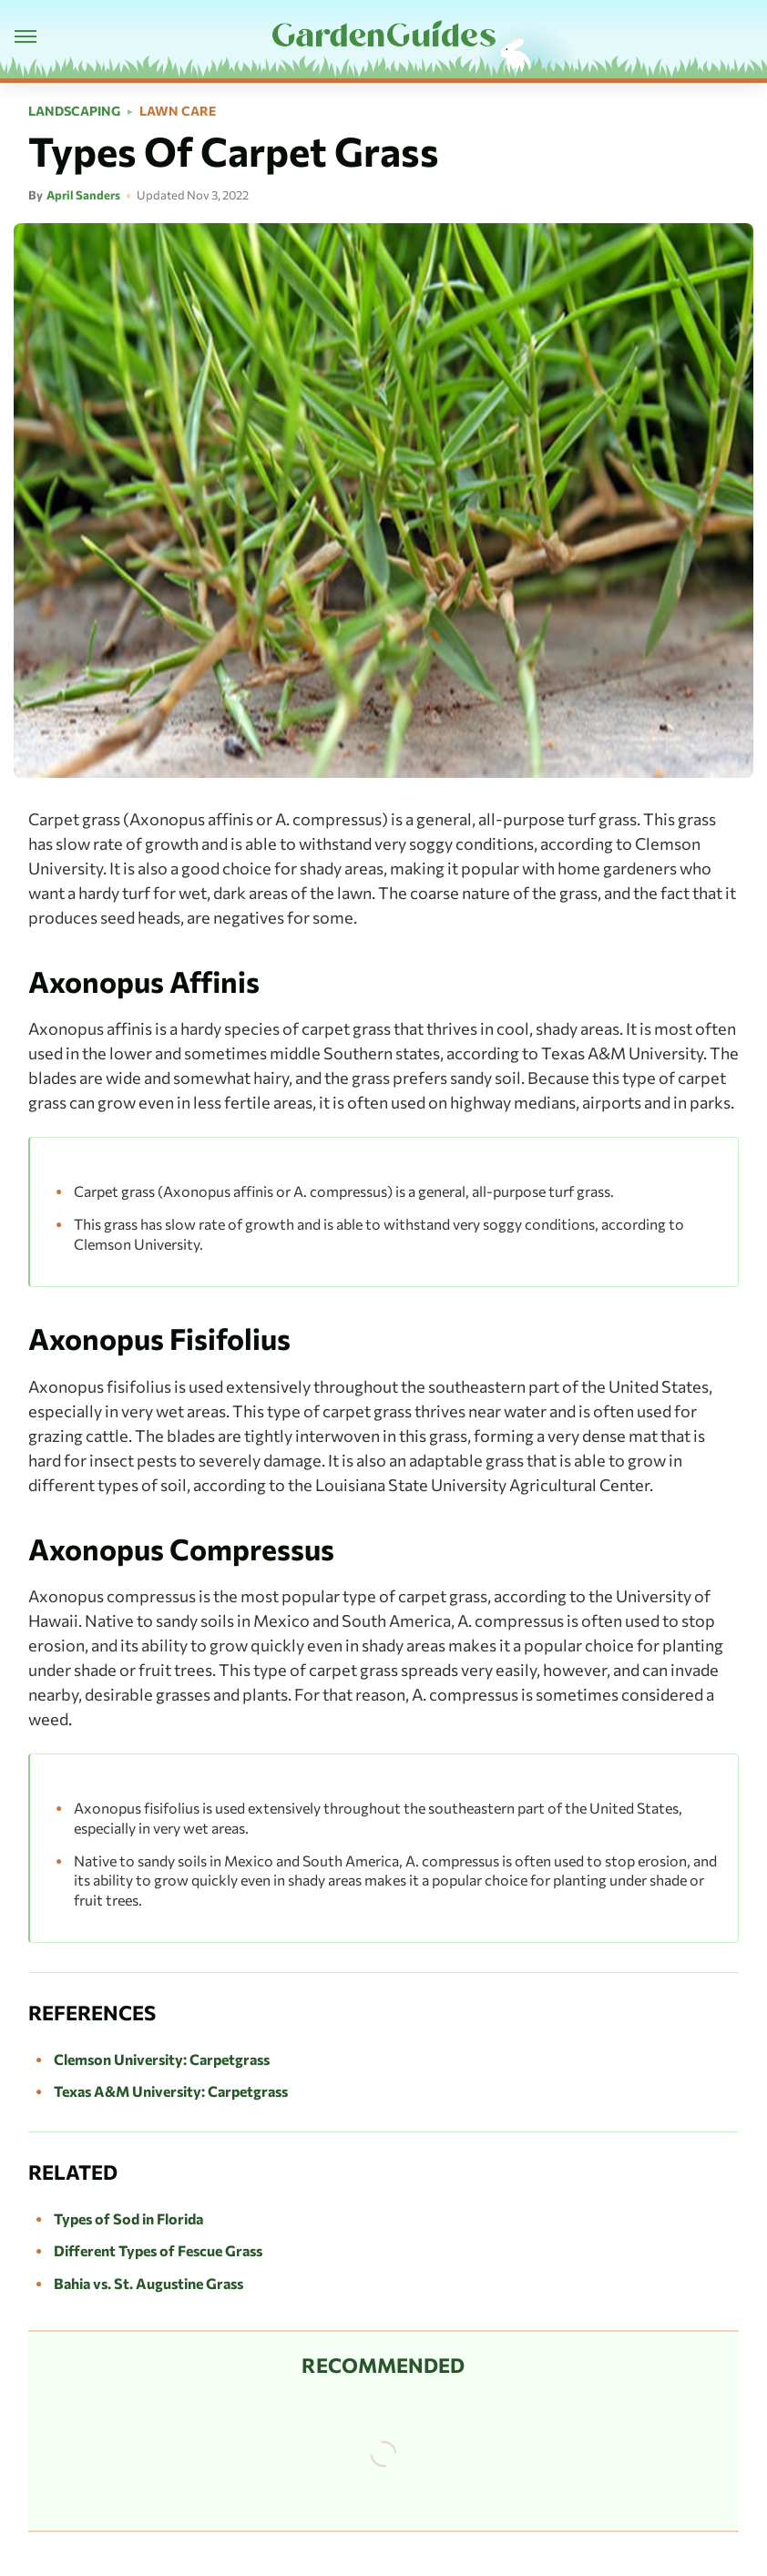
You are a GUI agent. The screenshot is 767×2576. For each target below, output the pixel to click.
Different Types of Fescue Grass (158, 2250)
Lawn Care (177, 111)
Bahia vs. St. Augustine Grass (148, 2283)
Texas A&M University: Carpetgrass (171, 2091)
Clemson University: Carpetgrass (162, 2059)
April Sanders (83, 195)
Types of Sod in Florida (128, 2218)
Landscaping (74, 111)
